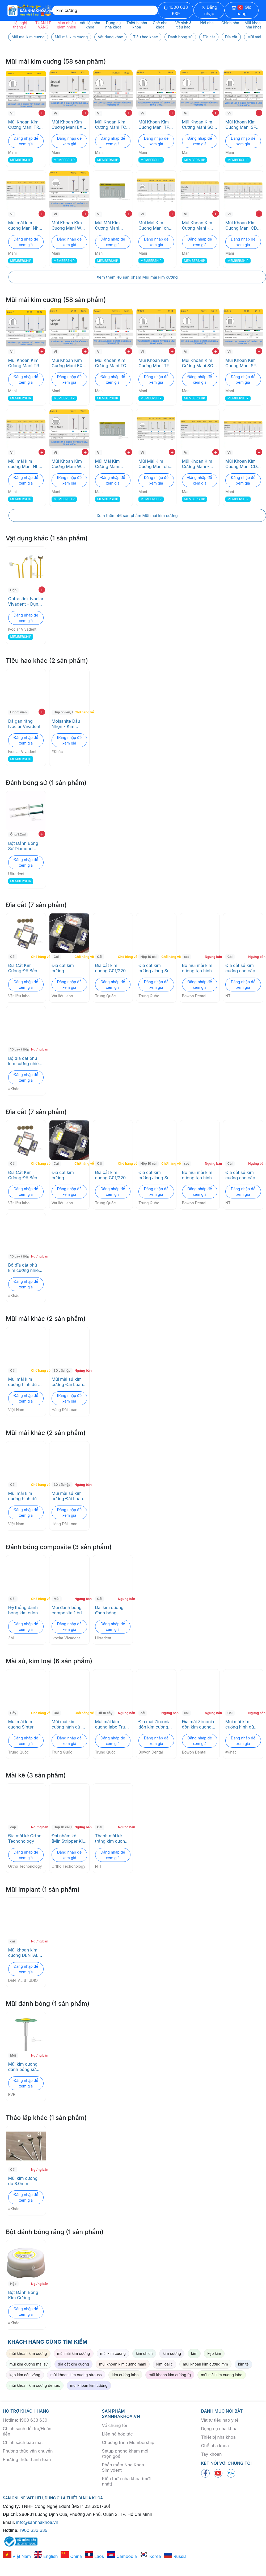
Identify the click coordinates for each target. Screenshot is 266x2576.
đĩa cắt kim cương (73, 2364)
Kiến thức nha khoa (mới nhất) (126, 2481)
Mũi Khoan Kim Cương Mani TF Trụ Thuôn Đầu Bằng (153, 124)
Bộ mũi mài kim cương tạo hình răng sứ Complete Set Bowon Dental (197, 968)
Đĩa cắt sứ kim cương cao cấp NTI (240, 968)
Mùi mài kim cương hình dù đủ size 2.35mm (25, 1381)
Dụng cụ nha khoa (219, 2428)
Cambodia (122, 2556)
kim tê (243, 2364)
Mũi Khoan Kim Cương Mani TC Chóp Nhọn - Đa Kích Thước (111, 124)
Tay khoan (211, 2454)
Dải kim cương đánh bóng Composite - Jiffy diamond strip (112, 1610)
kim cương (172, 2353)
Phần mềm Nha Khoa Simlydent (123, 2467)
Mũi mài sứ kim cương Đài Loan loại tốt (67, 1381)
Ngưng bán (211, 957)
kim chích (144, 2353)
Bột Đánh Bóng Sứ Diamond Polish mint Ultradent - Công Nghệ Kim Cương (25, 846)
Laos (94, 2556)
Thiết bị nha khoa (218, 2437)
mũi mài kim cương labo (221, 2374)
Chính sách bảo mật (23, 2442)
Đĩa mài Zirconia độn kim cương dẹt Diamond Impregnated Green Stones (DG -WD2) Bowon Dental (154, 1724)
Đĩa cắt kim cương (63, 968)
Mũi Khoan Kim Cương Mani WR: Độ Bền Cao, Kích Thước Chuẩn (69, 225)
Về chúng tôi (114, 2425)
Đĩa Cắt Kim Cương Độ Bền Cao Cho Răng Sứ (26, 968)
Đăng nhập (209, 10)
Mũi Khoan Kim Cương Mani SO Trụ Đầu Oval (197, 124)
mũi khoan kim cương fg (170, 2374)
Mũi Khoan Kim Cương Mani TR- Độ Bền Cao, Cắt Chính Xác (24, 124)
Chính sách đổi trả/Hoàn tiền (27, 2431)
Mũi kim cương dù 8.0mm (23, 2181)
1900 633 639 (176, 10)
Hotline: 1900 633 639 (25, 2420)
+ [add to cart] (42, 113)
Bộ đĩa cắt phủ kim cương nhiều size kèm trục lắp (25, 1061)
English (46, 2556)
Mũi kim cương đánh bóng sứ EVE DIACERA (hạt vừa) (23, 2066)
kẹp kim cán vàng (25, 2374)
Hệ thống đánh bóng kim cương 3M (24, 1610)
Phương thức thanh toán (27, 2459)
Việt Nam (17, 2556)
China (71, 2556)
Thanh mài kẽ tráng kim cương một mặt (111, 1838)
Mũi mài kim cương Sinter (21, 1724)
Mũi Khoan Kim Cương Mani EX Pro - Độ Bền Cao (69, 124)
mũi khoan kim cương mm (205, 2364)
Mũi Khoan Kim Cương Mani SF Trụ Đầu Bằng (240, 124)
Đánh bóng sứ (180, 37)
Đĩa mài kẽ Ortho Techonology (25, 1838)
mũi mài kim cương (73, 2353)
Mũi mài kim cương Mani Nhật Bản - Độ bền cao (25, 225)
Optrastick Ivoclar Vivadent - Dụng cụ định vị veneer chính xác (26, 601)
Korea (150, 2556)
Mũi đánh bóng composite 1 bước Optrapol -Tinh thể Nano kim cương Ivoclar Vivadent (69, 1610)
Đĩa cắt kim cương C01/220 (110, 968)
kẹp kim (214, 2353)
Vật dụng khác (110, 37)
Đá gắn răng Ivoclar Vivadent (24, 723)
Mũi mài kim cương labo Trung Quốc (112, 1724)
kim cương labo (125, 2374)
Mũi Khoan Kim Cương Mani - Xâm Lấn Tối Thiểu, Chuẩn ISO (199, 225)
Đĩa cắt (209, 37)
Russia (175, 2556)
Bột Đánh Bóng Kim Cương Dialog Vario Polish (23, 2295)
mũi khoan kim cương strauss (76, 2374)
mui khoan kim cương (89, 2385)
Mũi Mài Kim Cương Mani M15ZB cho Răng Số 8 (112, 225)
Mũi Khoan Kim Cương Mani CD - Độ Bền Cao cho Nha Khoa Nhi (242, 225)
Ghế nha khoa (215, 2445)
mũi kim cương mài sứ (29, 2364)
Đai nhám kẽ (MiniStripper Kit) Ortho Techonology (69, 1838)
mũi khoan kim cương (28, 2353)
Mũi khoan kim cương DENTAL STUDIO (23, 1952)
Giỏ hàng (241, 10)
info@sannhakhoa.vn (37, 2522)
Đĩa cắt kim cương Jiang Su (154, 968)
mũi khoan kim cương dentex (35, 2385)
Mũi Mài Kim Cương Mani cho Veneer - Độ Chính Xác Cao (154, 225)
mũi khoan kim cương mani (122, 2364)
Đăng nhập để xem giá (26, 141)
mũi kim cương (113, 2353)
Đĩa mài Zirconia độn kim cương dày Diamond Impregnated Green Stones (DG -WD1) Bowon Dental (198, 1724)
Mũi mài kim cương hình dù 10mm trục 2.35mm (239, 1724)
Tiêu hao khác (145, 37)
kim (194, 2353)
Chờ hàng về (81, 712)
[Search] (105, 10)
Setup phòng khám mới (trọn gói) (125, 2453)
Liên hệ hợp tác (117, 2434)
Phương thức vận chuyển (28, 2451)
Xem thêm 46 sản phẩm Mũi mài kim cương (137, 277)
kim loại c (164, 2364)
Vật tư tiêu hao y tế (220, 2420)
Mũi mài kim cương (28, 37)
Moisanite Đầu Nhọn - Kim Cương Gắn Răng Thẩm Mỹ (69, 723)
